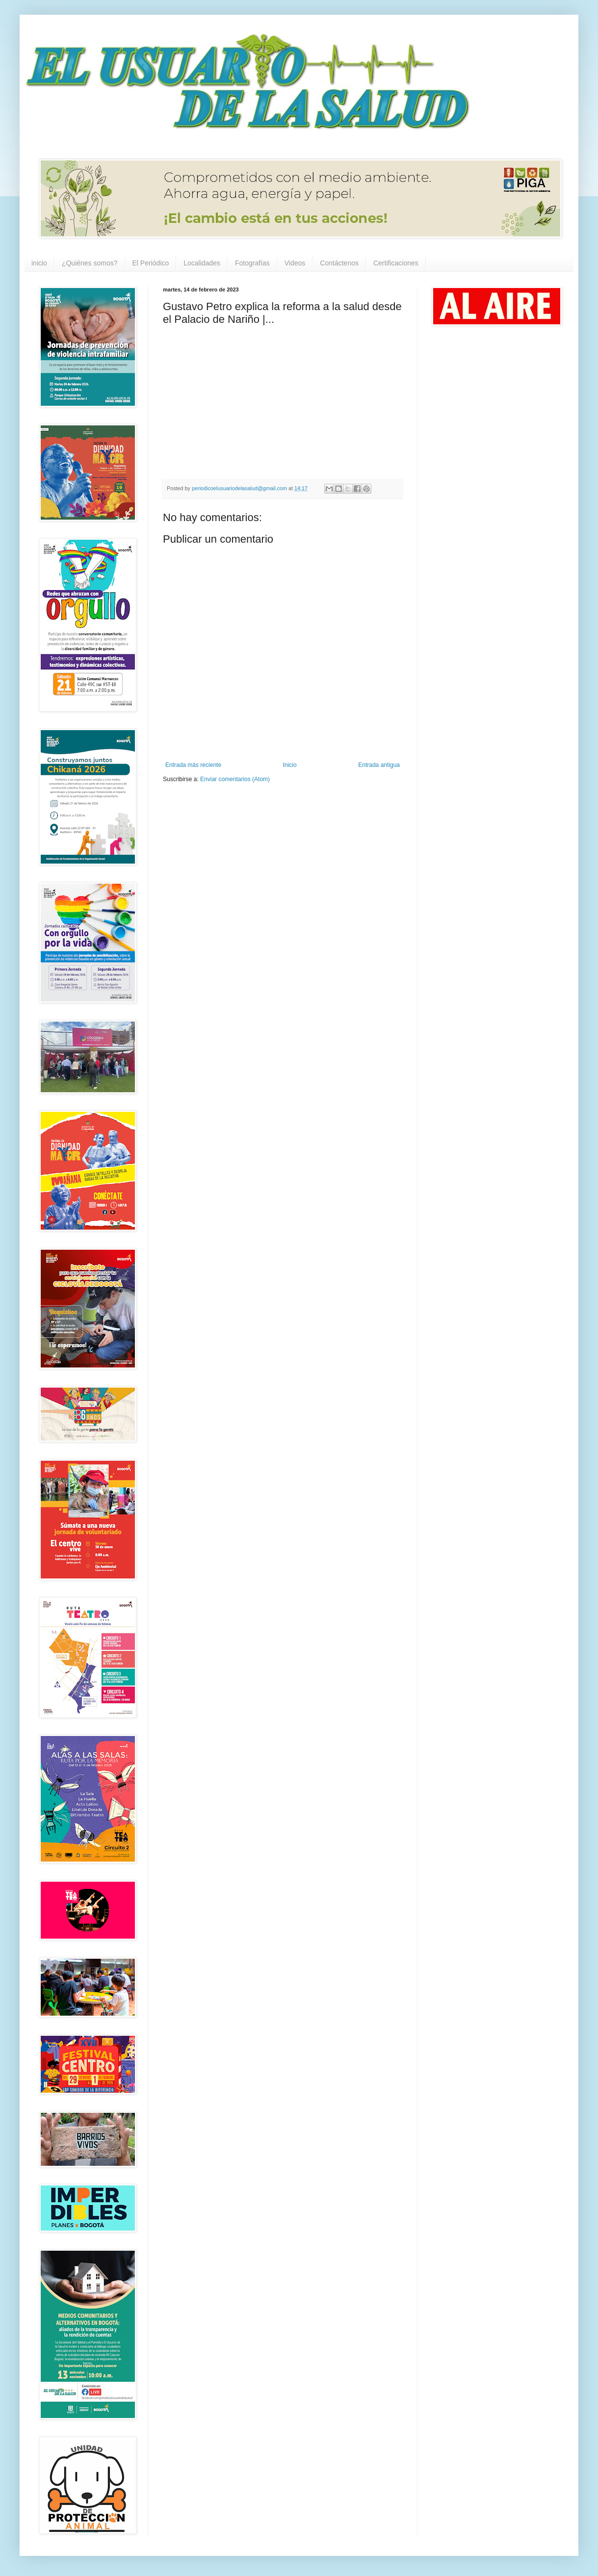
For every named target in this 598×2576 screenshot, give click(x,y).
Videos (295, 263)
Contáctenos (339, 263)
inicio (39, 263)
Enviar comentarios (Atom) (235, 779)
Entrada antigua (379, 765)
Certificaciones (395, 263)
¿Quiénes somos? (90, 263)
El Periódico (150, 263)
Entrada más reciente (193, 765)
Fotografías (252, 263)
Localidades (201, 263)
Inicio (290, 765)
